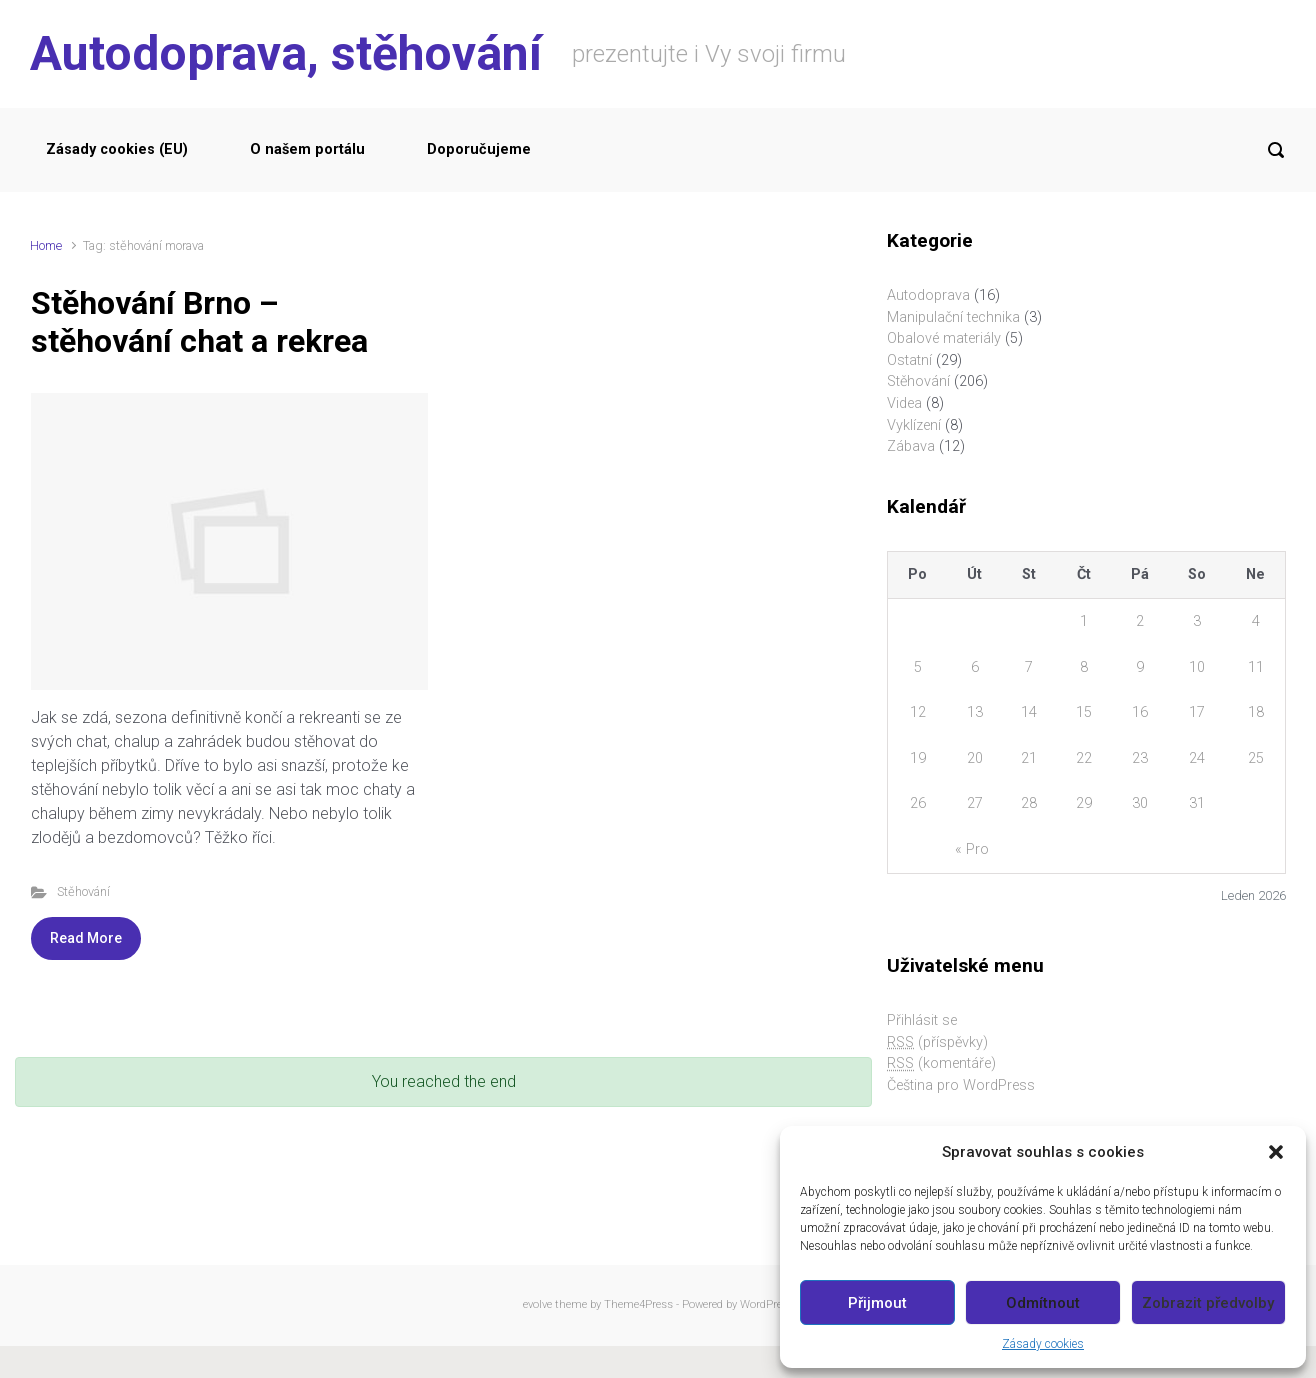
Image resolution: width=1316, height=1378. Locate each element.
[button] (1276, 1152)
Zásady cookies (1043, 1344)
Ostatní (909, 360)
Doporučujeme (479, 149)
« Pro (972, 849)
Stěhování (83, 891)
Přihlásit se (922, 1020)
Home (46, 245)
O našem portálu (307, 149)
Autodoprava (928, 295)
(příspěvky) (937, 1042)
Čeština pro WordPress (961, 1085)
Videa (904, 403)
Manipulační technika (953, 317)
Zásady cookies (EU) (117, 149)
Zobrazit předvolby (1208, 1303)
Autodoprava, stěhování (286, 53)
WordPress (767, 1304)
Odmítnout (1043, 1303)
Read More (86, 938)
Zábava (911, 446)
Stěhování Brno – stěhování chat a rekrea (199, 322)
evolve (537, 1304)
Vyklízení (914, 425)
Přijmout (877, 1303)
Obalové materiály (944, 338)
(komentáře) (941, 1063)
